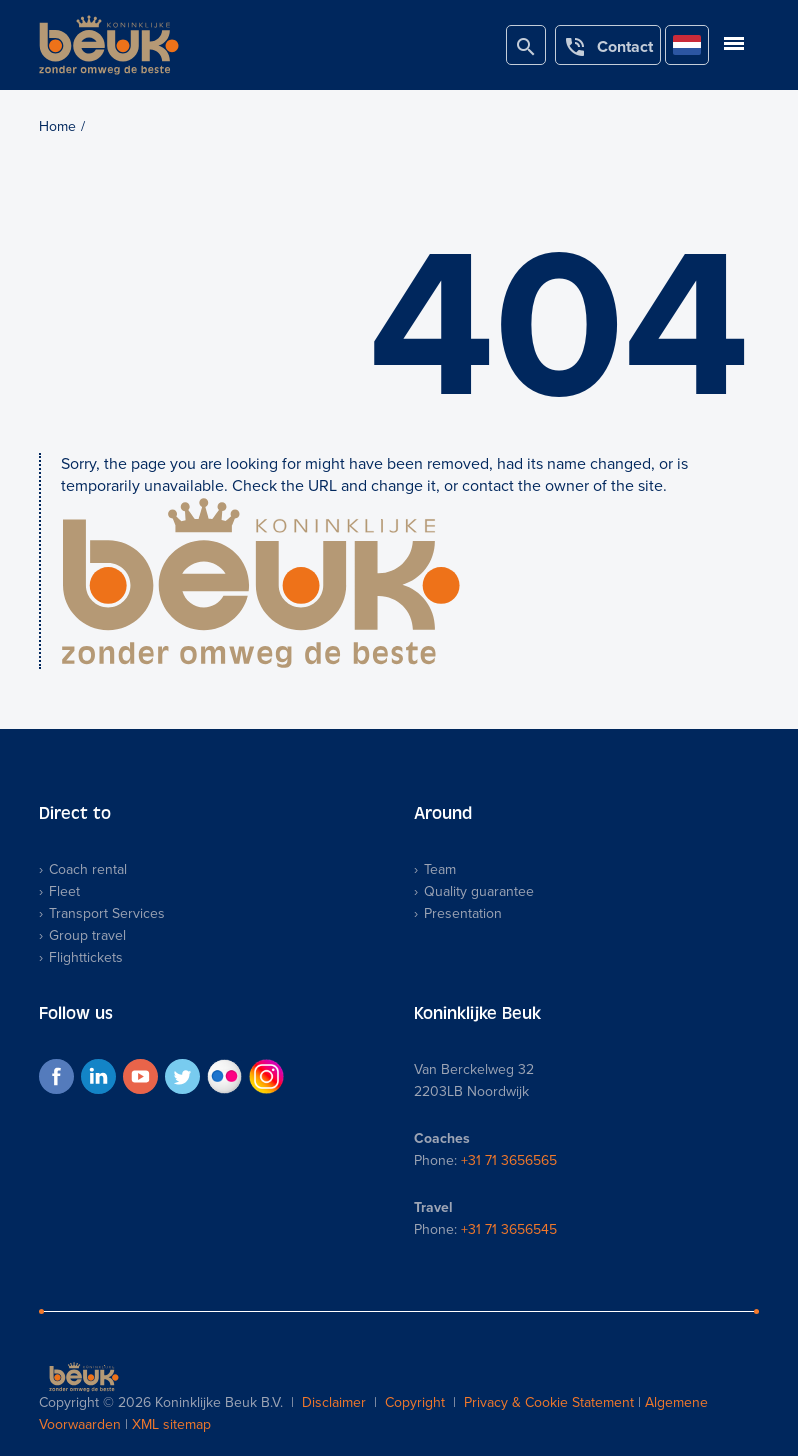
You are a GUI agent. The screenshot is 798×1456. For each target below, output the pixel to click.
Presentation (463, 913)
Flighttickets (86, 957)
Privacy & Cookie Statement (549, 1402)
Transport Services (107, 913)
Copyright (415, 1402)
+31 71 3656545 (509, 1229)
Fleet (64, 891)
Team (440, 869)
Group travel (87, 935)
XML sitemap (171, 1424)
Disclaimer (334, 1402)
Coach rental (88, 869)
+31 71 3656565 (509, 1160)
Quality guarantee (479, 891)
